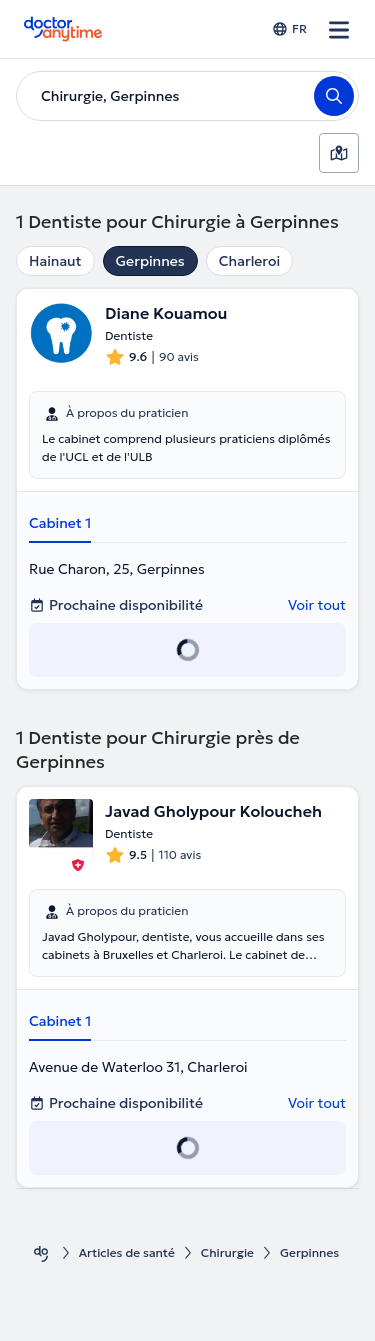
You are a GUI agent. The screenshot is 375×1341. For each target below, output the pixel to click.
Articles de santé (127, 1252)
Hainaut (55, 261)
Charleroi (249, 261)
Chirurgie (227, 1252)
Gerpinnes (150, 261)
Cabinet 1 (60, 523)
